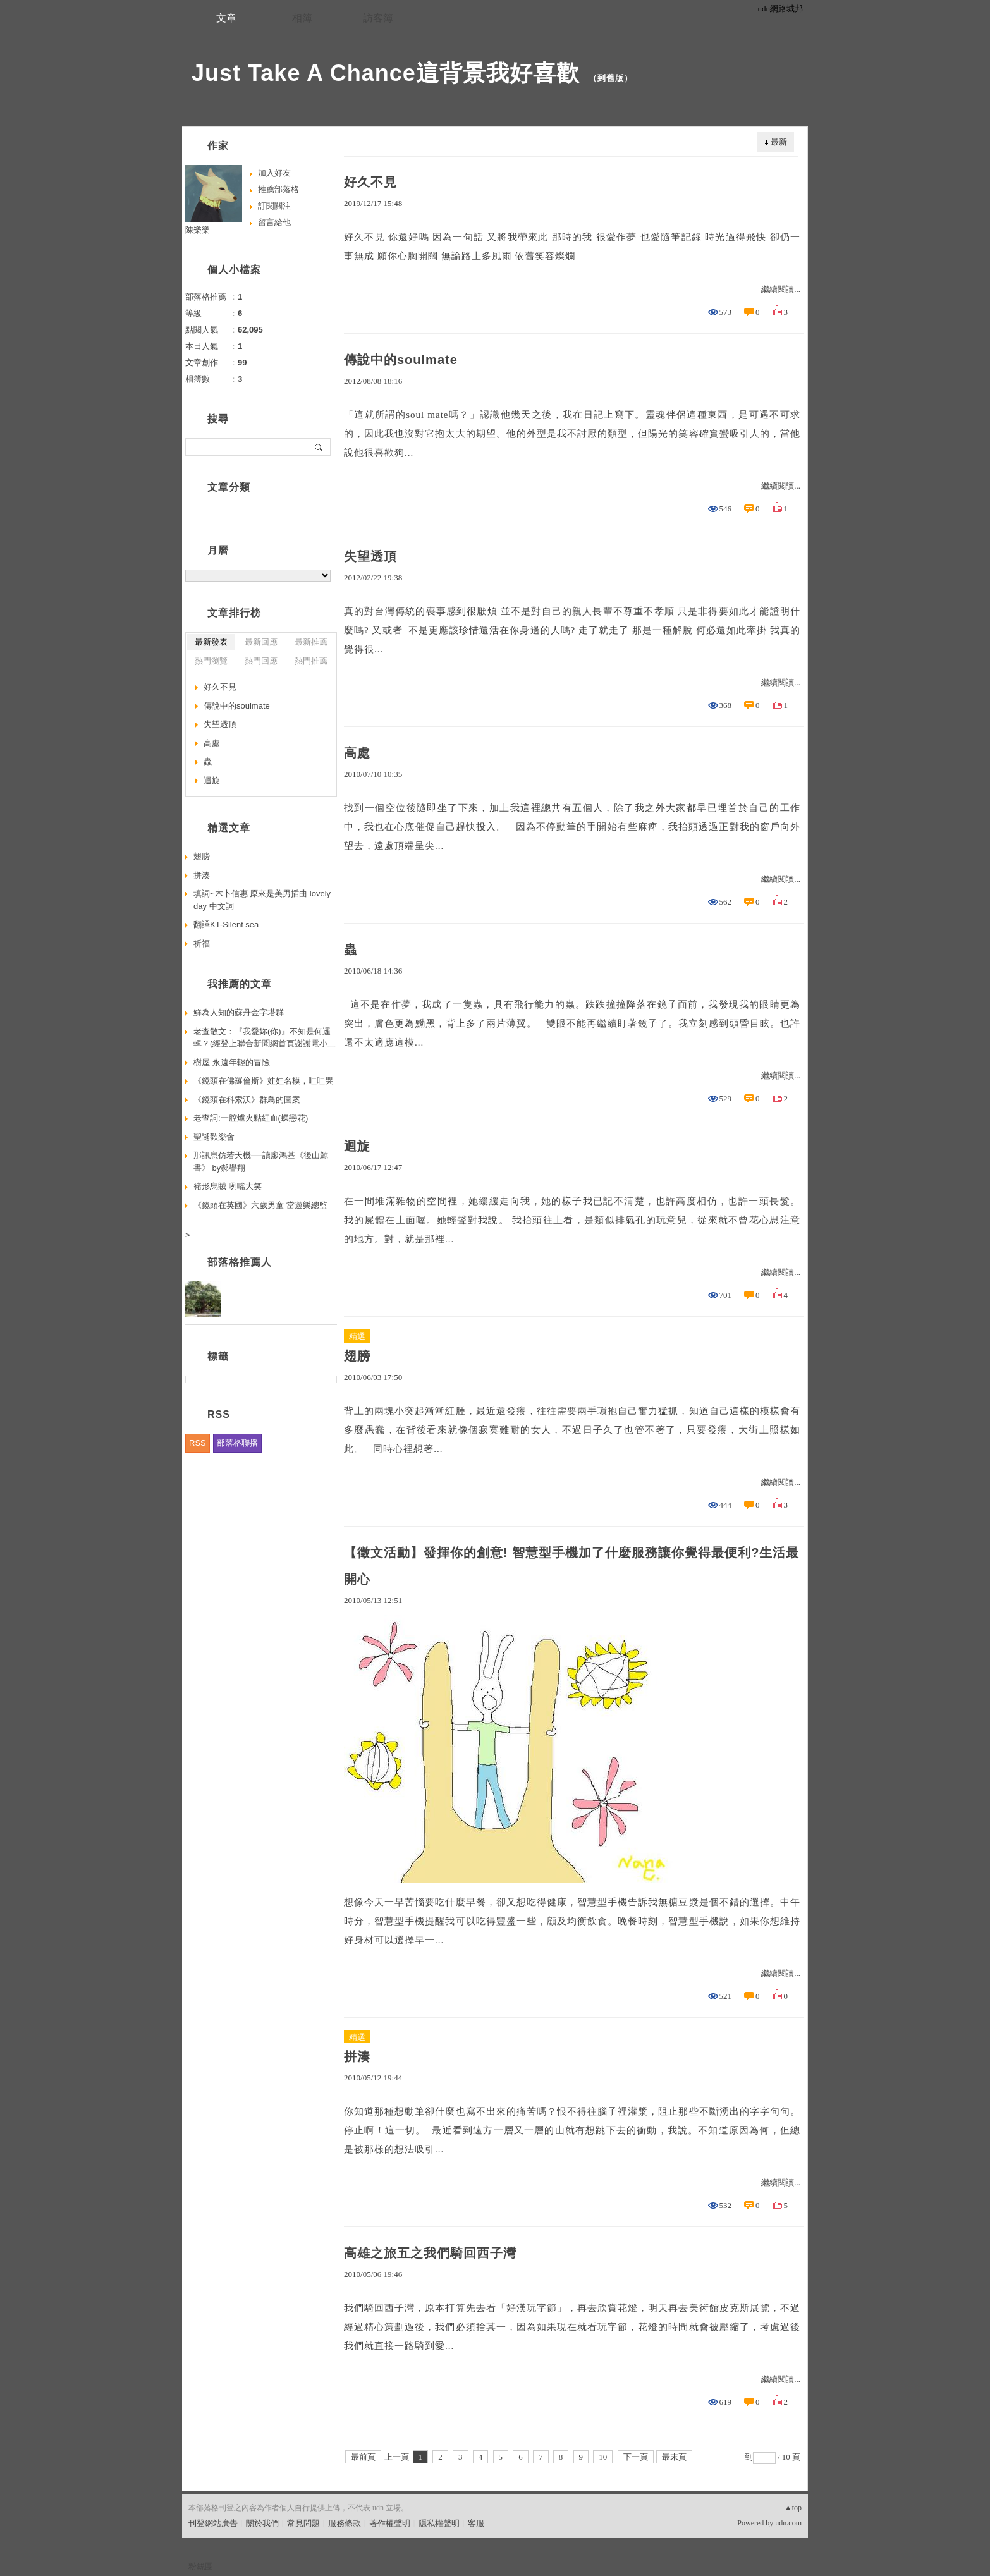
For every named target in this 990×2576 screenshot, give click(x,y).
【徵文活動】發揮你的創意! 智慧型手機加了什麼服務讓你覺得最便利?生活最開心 (571, 1566)
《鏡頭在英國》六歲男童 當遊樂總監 (260, 1205)
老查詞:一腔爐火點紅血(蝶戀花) (250, 1118)
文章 (226, 18)
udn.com (788, 2522)
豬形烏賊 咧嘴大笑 (227, 1186)
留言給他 (274, 222)
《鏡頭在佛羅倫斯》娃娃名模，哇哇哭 (263, 1080)
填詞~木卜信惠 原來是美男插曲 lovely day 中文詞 (262, 900)
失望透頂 (370, 556)
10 (603, 2457)
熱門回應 (261, 661)
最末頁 (674, 2457)
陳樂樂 (197, 230)
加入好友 (274, 173)
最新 (779, 142)
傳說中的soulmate (401, 360)
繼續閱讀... (780, 289)
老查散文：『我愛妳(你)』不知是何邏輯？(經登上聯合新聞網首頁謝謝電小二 (264, 1038)
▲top (793, 2507)
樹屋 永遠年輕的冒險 (231, 1062)
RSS (197, 1443)
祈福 (201, 943)
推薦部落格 (278, 189)
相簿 (302, 18)
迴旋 (357, 1146)
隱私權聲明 (439, 2523)
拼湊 (357, 2056)
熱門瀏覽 (211, 661)
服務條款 (344, 2523)
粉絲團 (200, 2566)
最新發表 (211, 642)
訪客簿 (378, 18)
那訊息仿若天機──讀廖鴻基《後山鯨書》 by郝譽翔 (260, 1162)
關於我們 (262, 2523)
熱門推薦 (311, 661)
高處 (357, 753)
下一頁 (635, 2457)
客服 (476, 2523)
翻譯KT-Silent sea (226, 924)
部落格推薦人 (239, 1262)
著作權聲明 (389, 2523)
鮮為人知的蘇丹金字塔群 (238, 1012)
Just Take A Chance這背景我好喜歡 (386, 73)
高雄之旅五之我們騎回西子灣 (430, 2253)
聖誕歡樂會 (214, 1137)
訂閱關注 (274, 206)
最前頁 (363, 2457)
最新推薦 (311, 642)
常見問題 (303, 2523)
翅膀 (357, 1356)
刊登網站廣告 (213, 2523)
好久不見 (370, 182)
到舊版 (610, 78)
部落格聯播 (237, 1443)
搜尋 (320, 447)
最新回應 (261, 642)
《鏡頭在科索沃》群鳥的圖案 (246, 1099)
